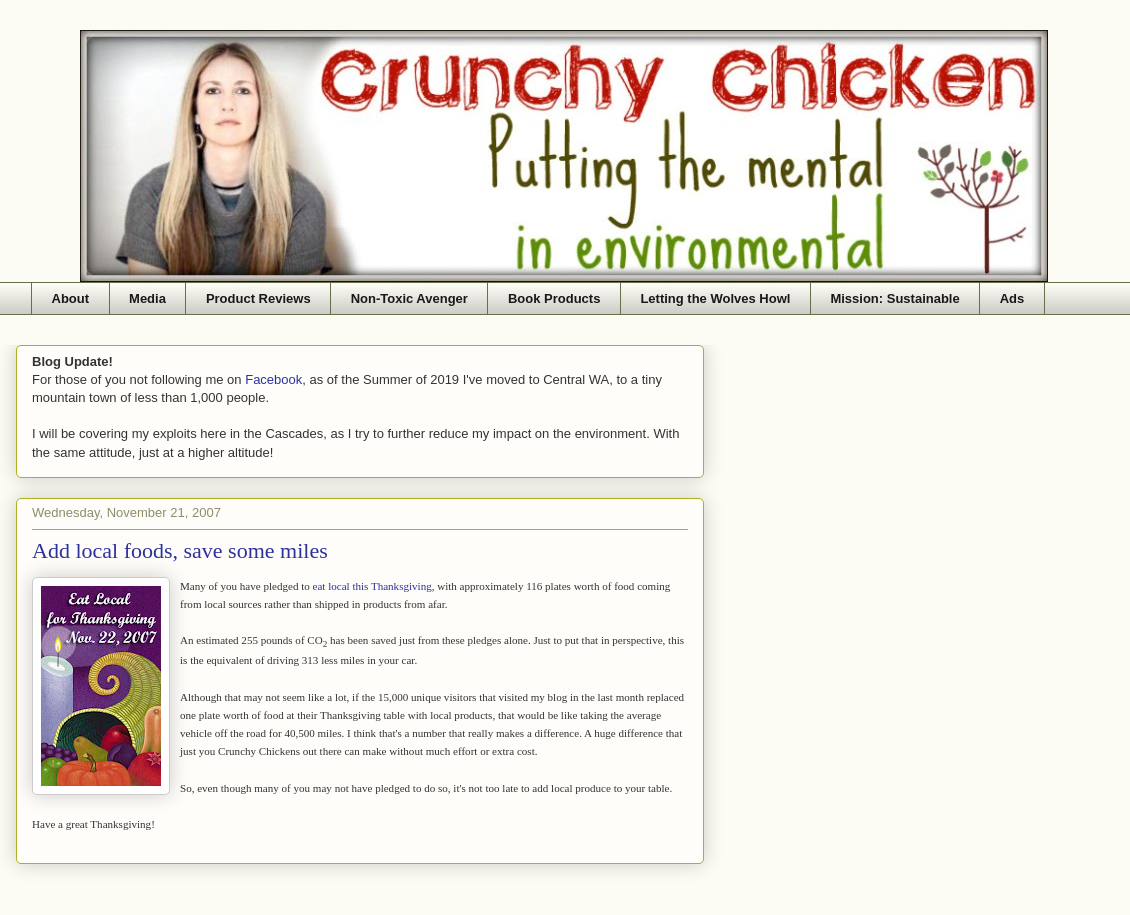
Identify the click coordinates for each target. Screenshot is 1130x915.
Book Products (554, 298)
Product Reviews (258, 298)
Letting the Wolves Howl (715, 298)
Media (147, 298)
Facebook (273, 379)
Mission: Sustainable (894, 298)
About (71, 298)
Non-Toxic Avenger (409, 298)
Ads (1012, 298)
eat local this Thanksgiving (372, 586)
